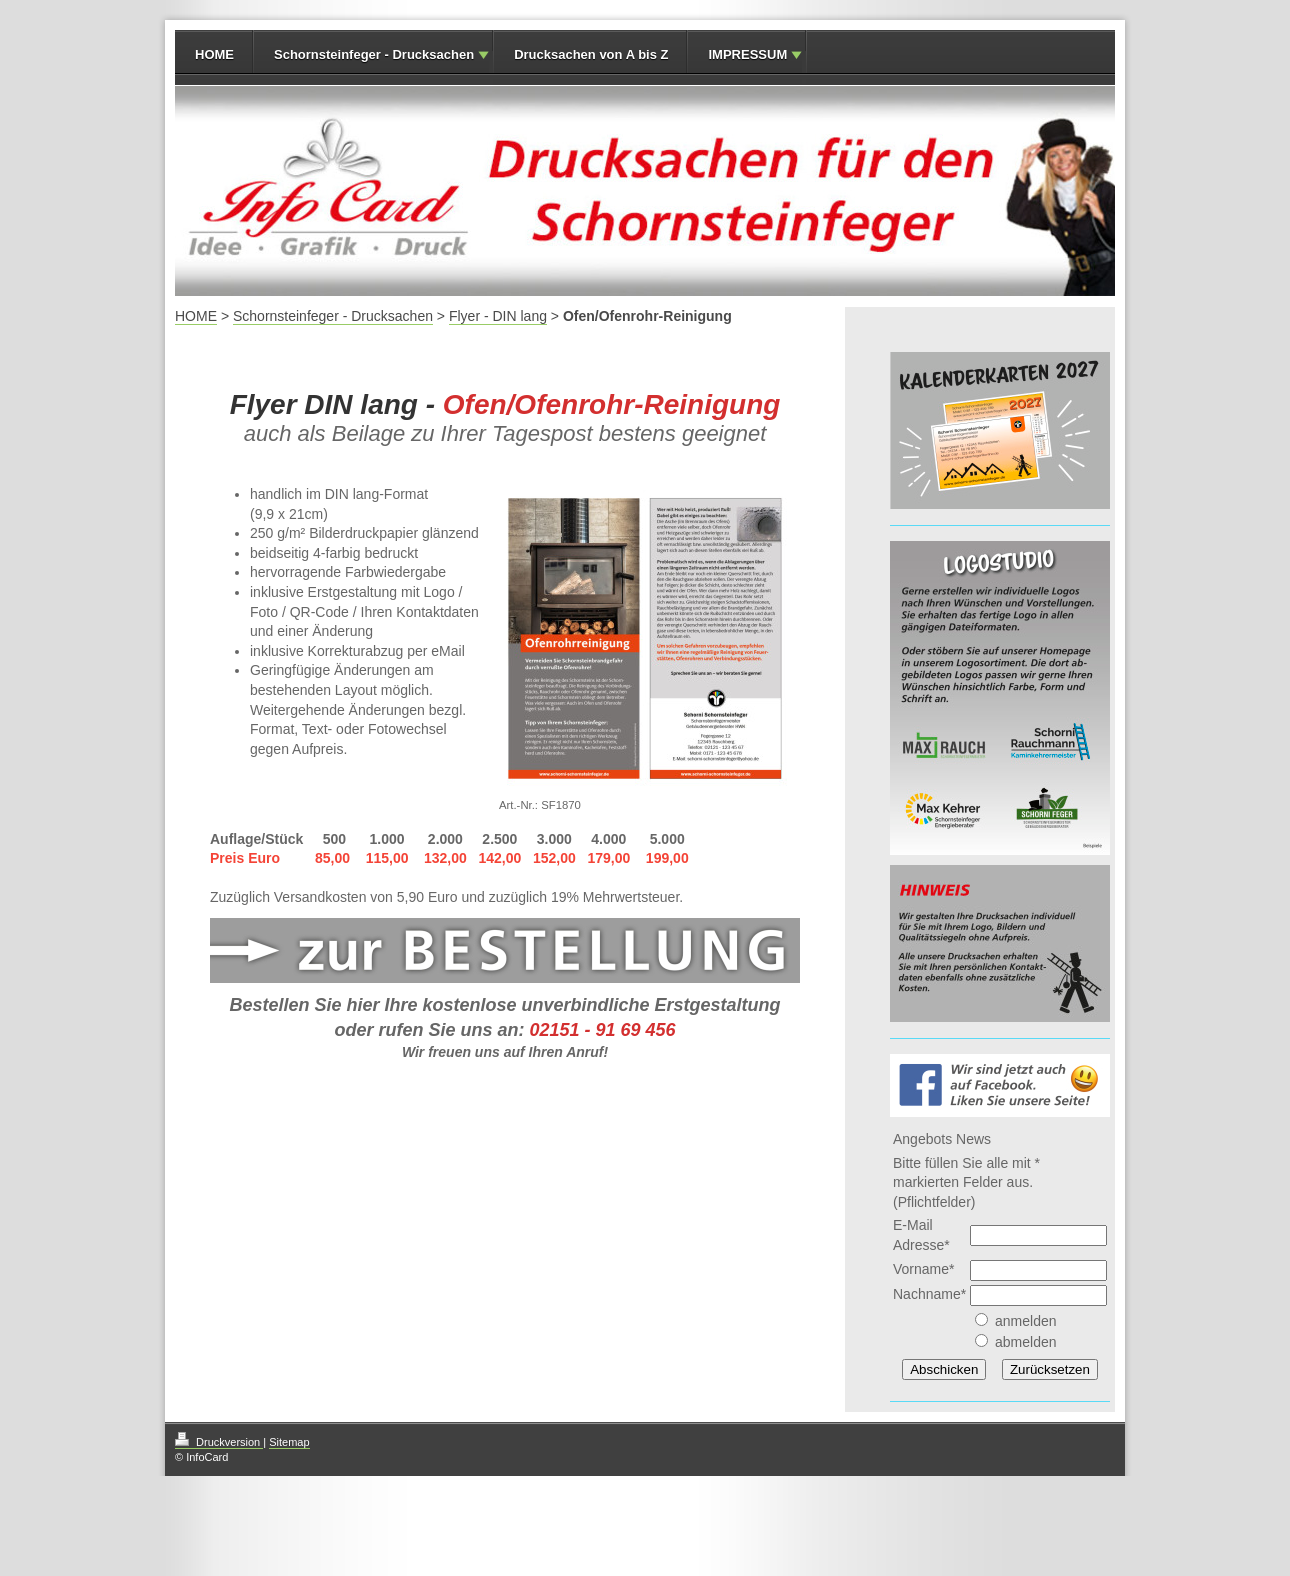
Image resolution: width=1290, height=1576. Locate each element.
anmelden (1026, 1321)
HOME (214, 54)
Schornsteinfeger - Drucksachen (374, 54)
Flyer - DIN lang (498, 316)
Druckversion (219, 1442)
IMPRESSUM (747, 54)
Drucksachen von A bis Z (591, 54)
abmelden (1026, 1342)
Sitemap (289, 1442)
